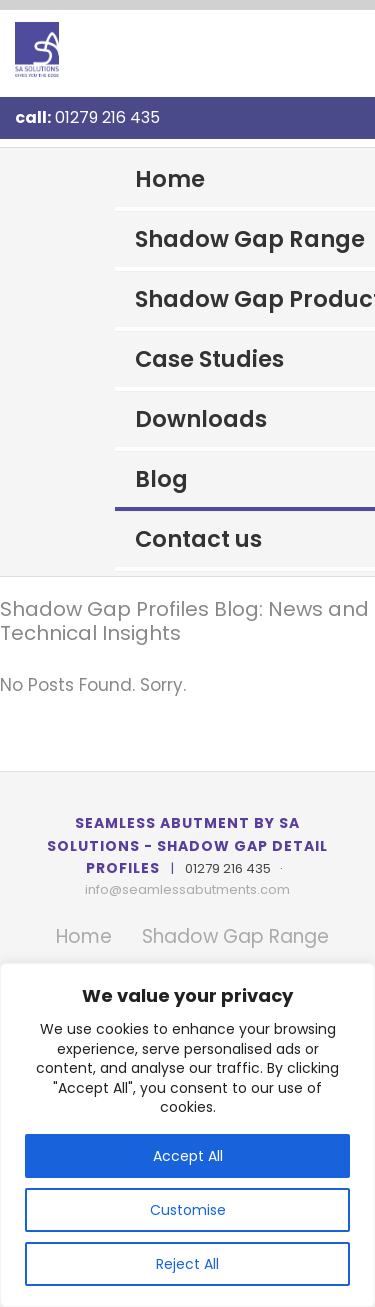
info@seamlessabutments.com (187, 889)
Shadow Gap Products (255, 299)
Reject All (187, 1264)
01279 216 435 (107, 117)
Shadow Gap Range (250, 239)
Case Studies (209, 359)
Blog (161, 479)
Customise (188, 1210)
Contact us (198, 539)
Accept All (188, 1156)
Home (170, 179)
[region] (187, 1135)
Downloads (201, 419)
